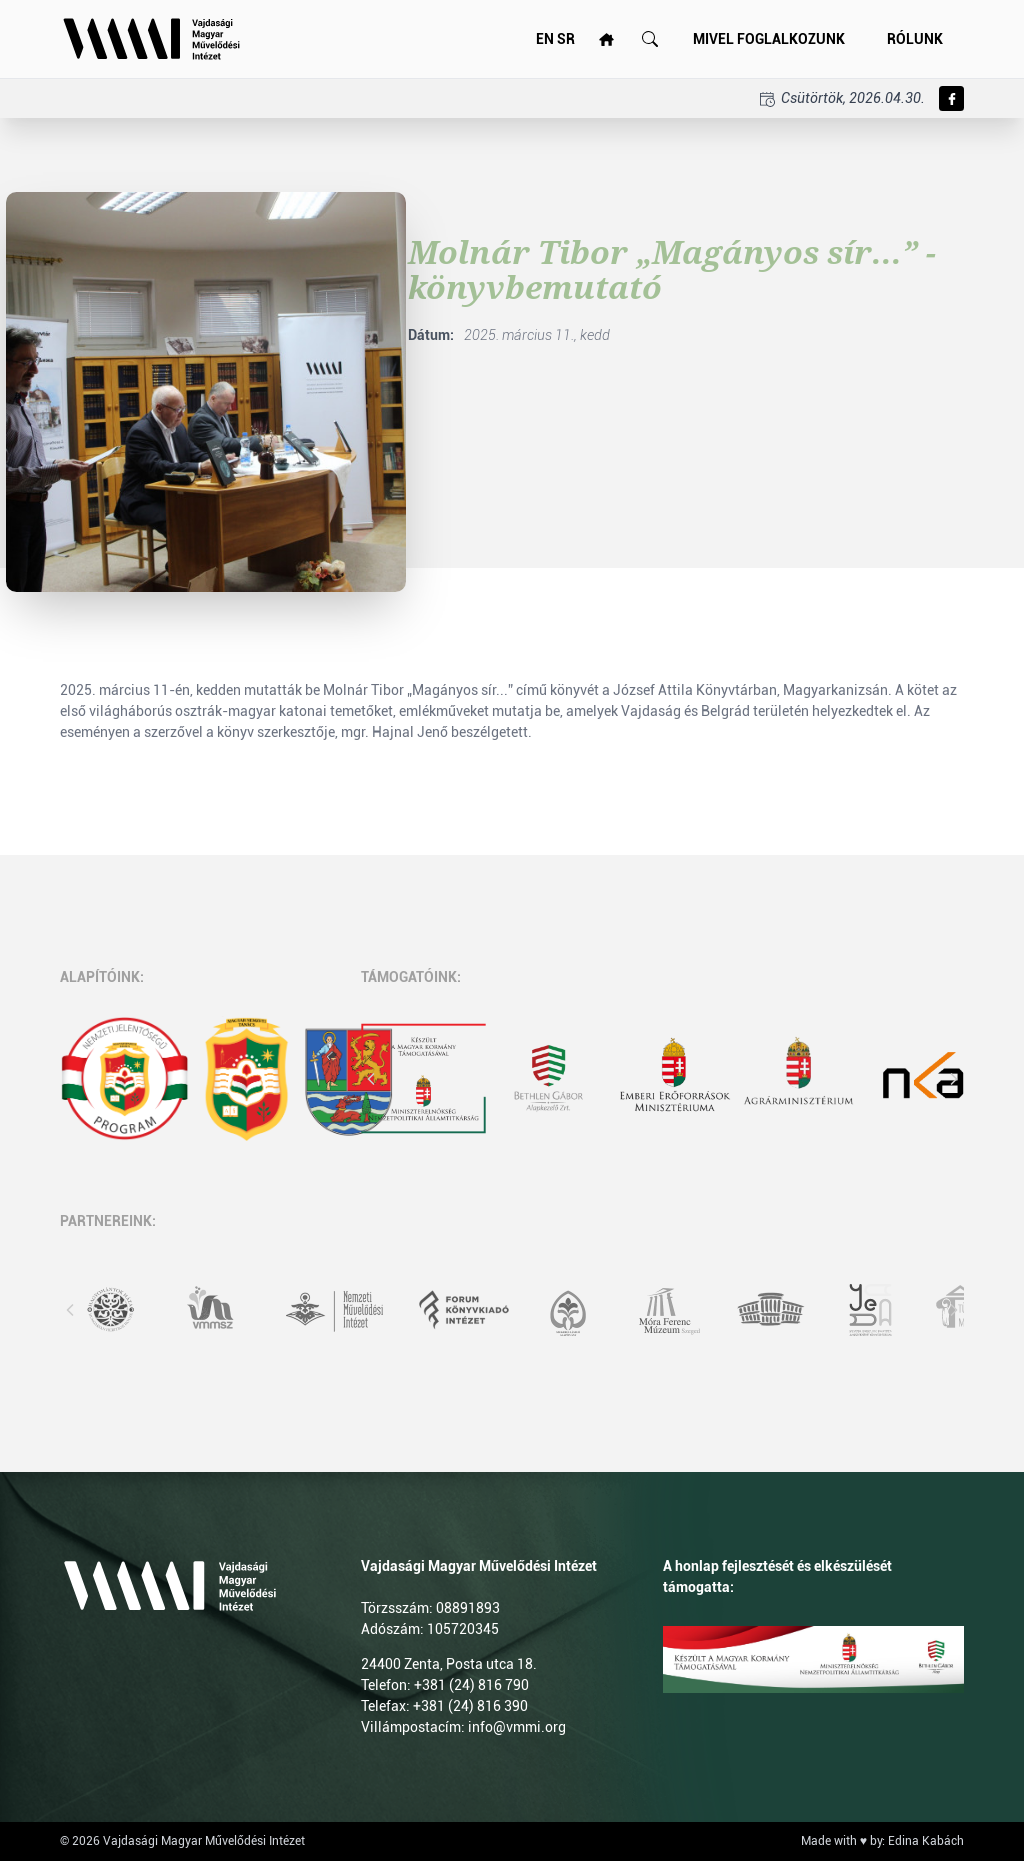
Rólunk (915, 39)
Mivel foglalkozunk (769, 39)
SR (566, 39)
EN (545, 39)
